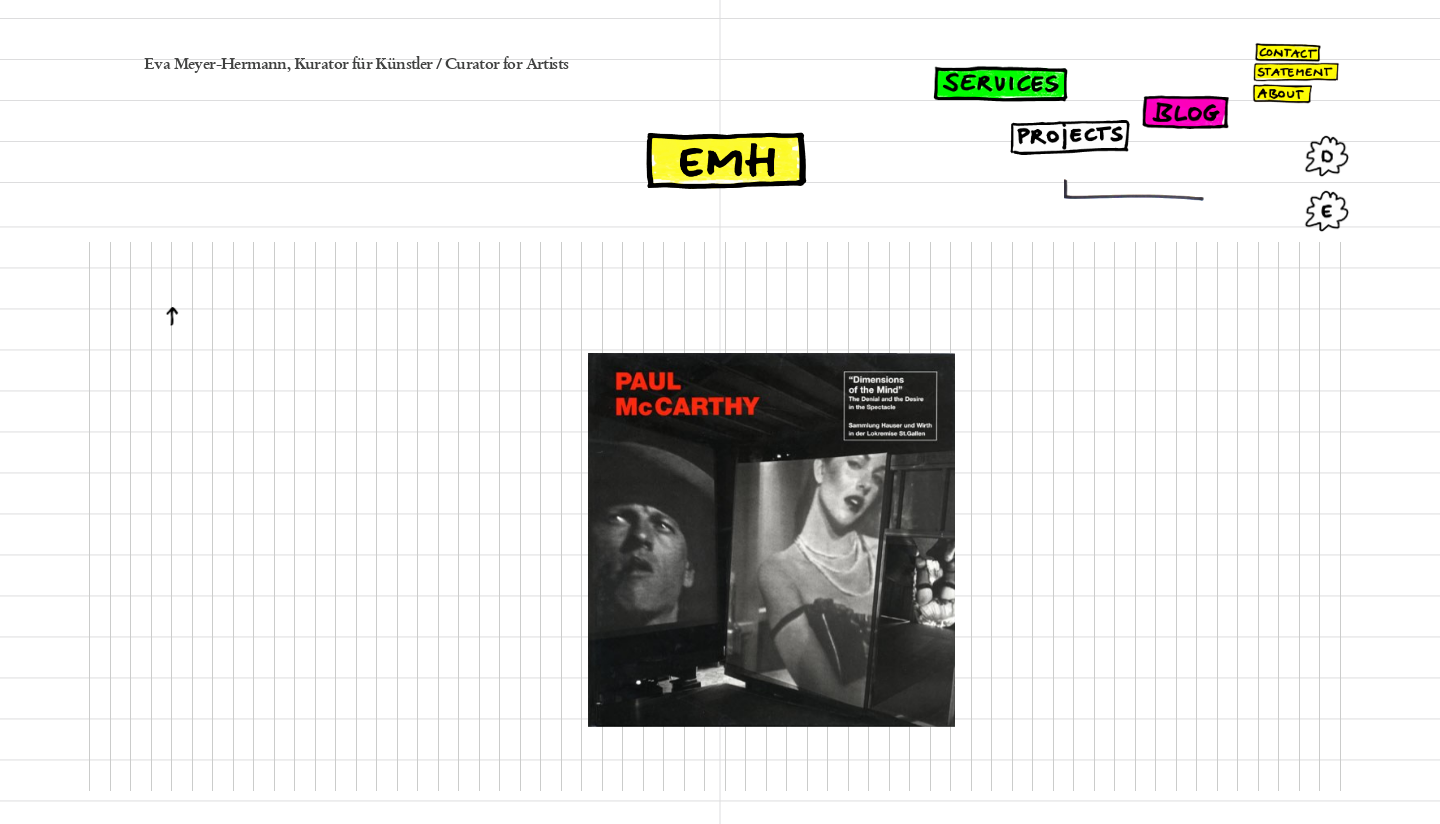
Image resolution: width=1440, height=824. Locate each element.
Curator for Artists (507, 65)
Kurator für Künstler (363, 65)
